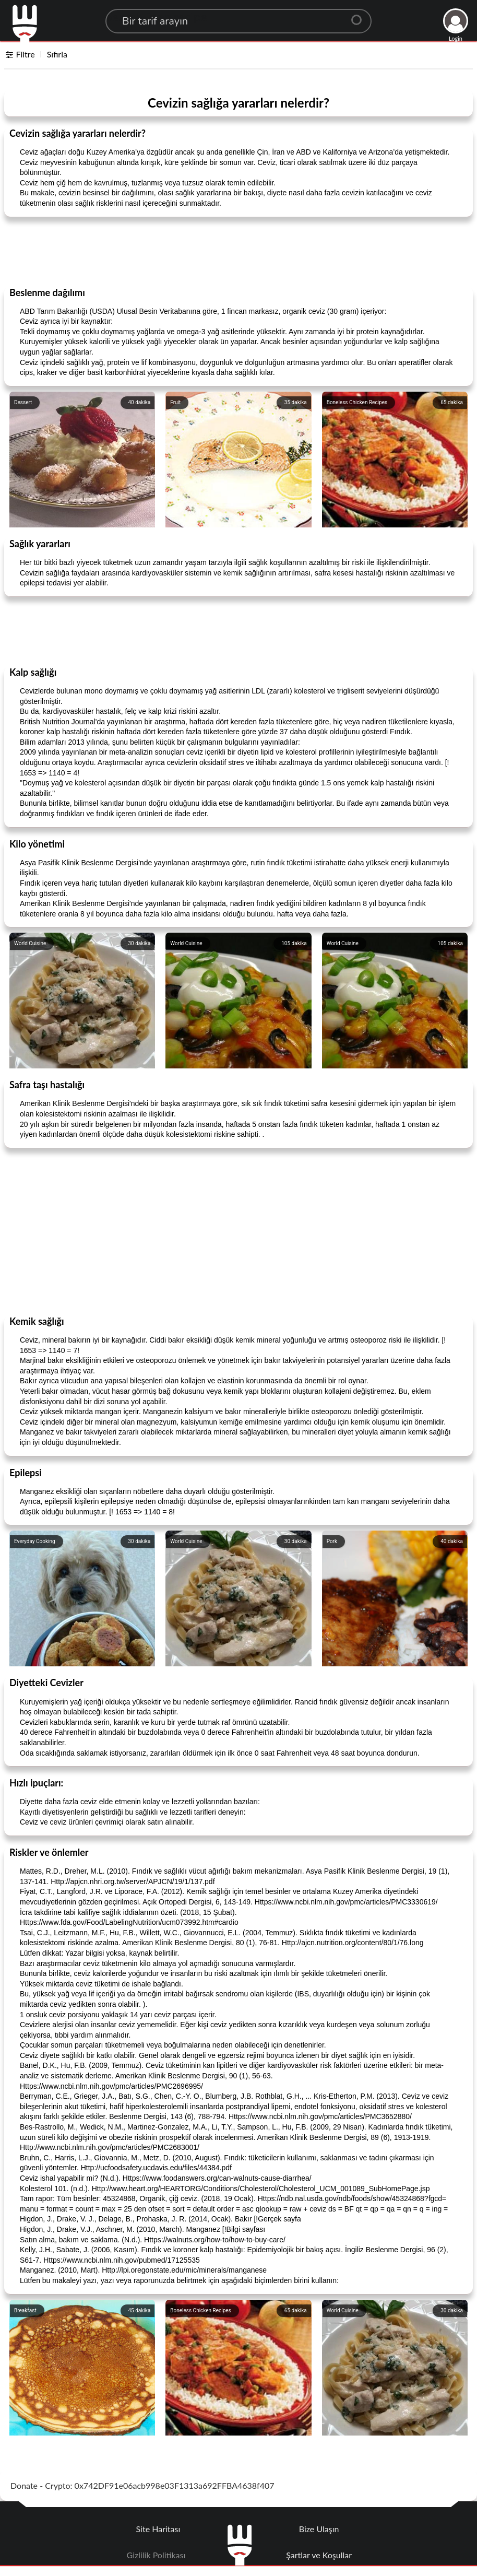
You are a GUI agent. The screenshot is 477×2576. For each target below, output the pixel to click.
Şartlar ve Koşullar (319, 2555)
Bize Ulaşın (319, 2529)
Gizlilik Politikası (156, 2555)
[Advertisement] (238, 251)
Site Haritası (158, 2529)
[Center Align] (360, 15)
